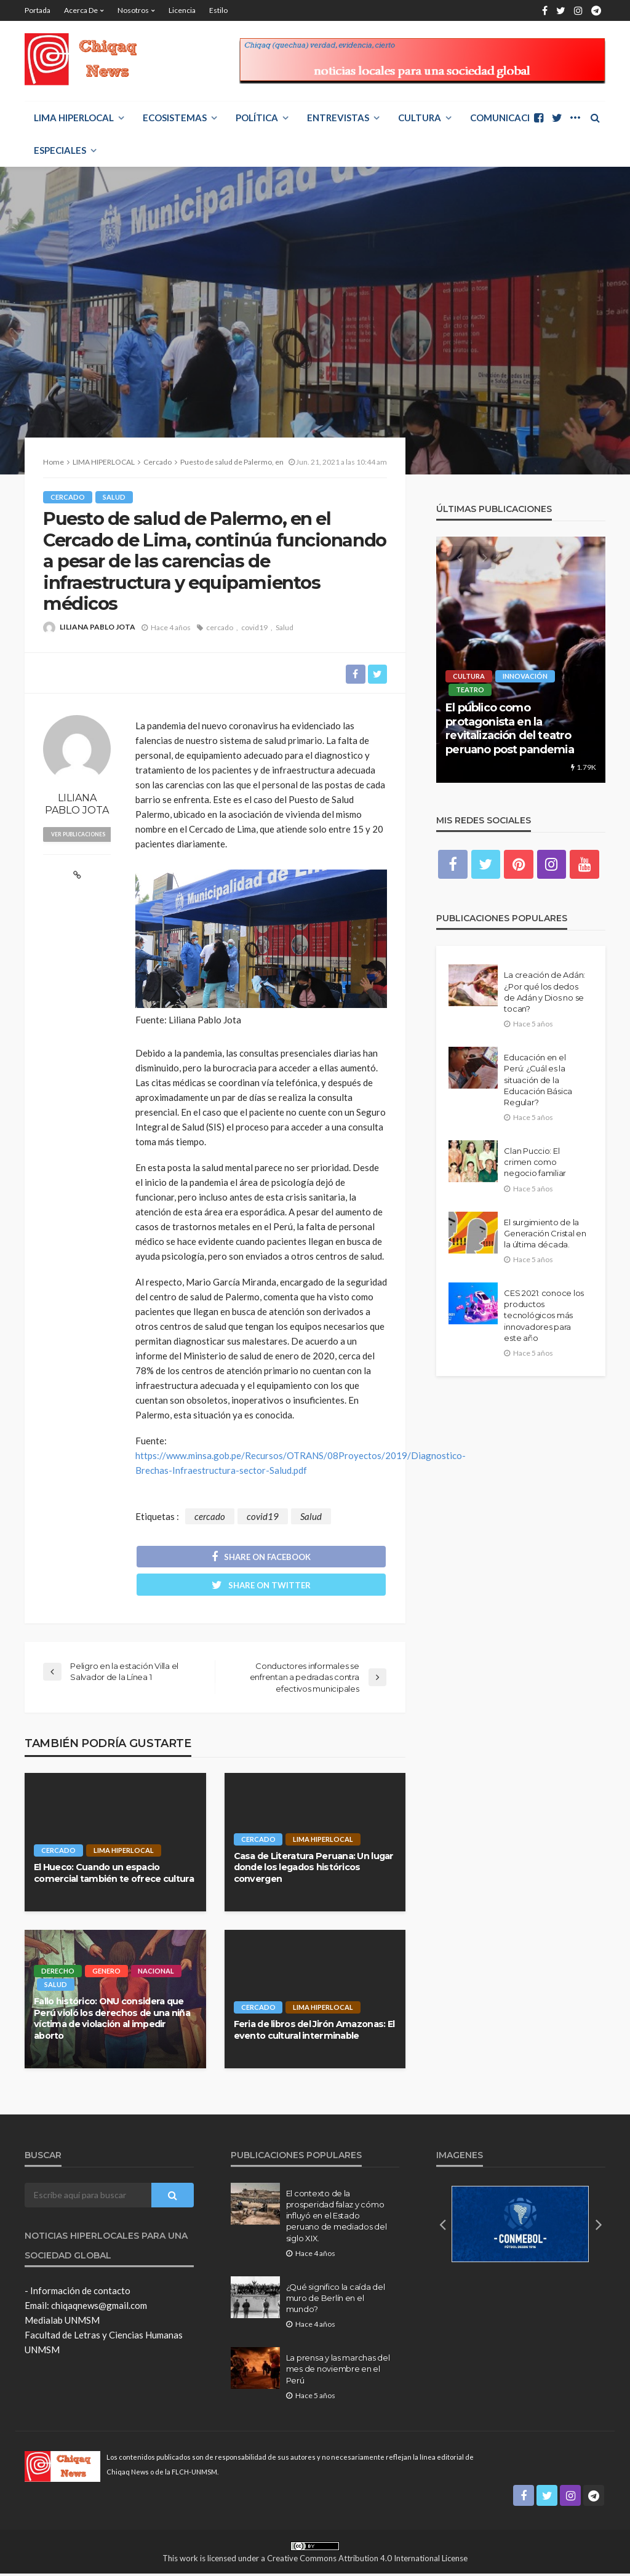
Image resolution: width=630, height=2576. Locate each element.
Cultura (419, 117)
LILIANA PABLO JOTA (97, 626)
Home (53, 461)
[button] (442, 2226)
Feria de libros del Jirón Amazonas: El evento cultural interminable (314, 2032)
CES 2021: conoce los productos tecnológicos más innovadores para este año (544, 1316)
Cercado (67, 497)
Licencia (182, 10)
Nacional (156, 1973)
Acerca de (81, 10)
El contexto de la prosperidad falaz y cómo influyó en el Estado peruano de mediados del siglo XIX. (336, 2217)
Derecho (57, 1973)
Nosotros (133, 10)
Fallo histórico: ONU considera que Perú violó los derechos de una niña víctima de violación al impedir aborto (112, 2020)
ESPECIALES (60, 150)
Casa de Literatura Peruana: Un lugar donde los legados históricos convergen (314, 1869)
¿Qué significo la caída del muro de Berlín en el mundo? (335, 2300)
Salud (114, 497)
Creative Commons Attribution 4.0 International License (367, 2560)
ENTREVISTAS (338, 117)
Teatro (470, 690)
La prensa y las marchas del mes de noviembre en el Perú (338, 2371)
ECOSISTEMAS (175, 117)
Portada (37, 10)
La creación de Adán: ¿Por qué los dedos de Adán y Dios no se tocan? (544, 992)
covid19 (254, 627)
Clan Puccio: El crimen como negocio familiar (535, 1162)
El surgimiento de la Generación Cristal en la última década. (545, 1233)
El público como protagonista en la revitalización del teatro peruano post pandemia (509, 728)
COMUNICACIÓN (507, 117)
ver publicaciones (80, 834)
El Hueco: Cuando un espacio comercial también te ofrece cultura (114, 1875)
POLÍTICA (257, 117)
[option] (520, 660)
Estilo (218, 10)
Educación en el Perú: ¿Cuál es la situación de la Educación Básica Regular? (538, 1080)
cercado (219, 627)
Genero (106, 1973)
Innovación (525, 676)
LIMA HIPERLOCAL (74, 117)
